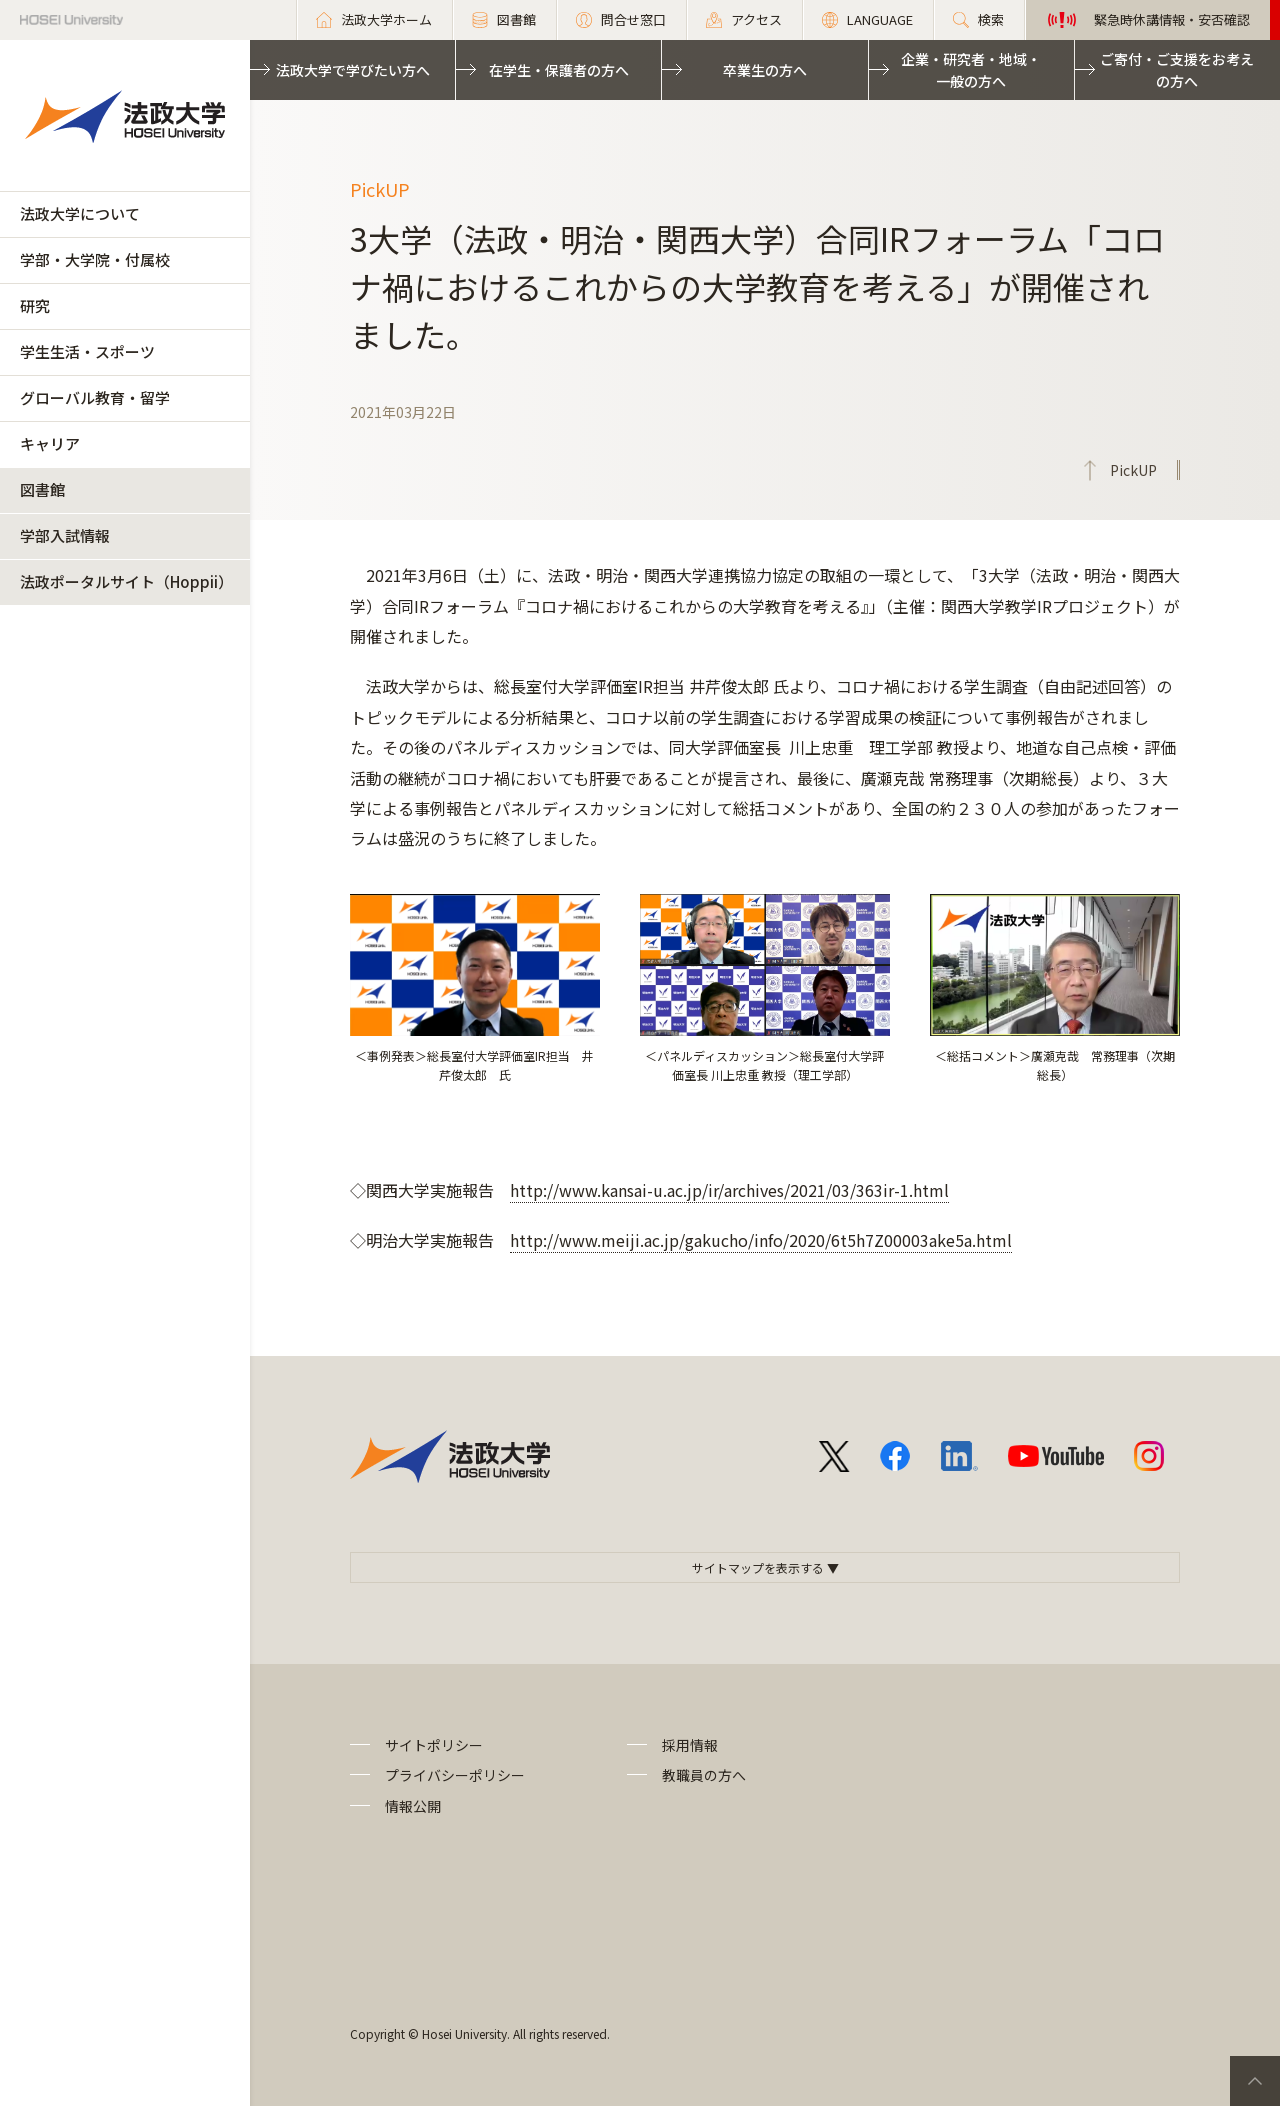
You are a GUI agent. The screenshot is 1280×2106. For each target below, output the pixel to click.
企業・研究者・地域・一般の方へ (971, 70)
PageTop (1255, 2081)
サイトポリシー (434, 1745)
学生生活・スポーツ (87, 351)
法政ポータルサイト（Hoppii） (126, 581)
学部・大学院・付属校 (95, 259)
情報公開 (413, 1806)
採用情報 (690, 1745)
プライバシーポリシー (455, 1775)
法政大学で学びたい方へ (353, 70)
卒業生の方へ (765, 70)
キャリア (50, 443)
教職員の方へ (704, 1775)
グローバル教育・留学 (95, 397)
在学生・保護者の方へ (559, 70)
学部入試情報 (65, 535)
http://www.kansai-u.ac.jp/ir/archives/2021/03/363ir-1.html (729, 1190)
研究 (35, 305)
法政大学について (80, 213)
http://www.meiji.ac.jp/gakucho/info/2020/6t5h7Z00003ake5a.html (761, 1240)
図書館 (42, 489)
